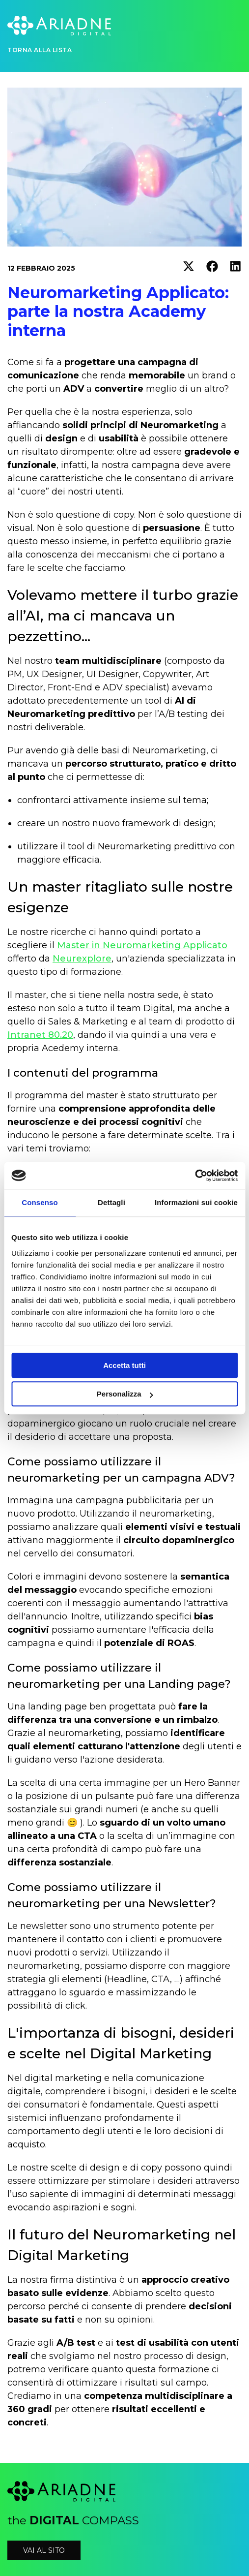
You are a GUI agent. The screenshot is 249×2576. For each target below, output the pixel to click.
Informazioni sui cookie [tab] (196, 1202)
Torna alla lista (39, 50)
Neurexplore (82, 958)
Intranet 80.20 (40, 1034)
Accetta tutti (124, 1365)
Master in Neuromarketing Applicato (142, 945)
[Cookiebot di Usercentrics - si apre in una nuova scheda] (195, 1175)
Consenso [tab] (39, 1202)
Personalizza (125, 1394)
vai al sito (44, 2550)
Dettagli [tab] (111, 1202)
